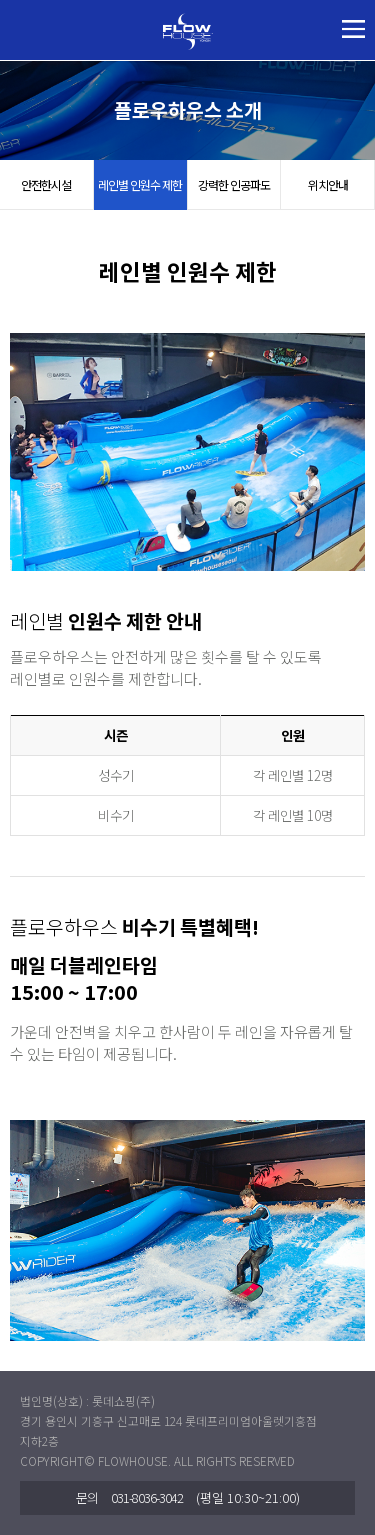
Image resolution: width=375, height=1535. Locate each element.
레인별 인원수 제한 (140, 184)
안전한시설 (46, 184)
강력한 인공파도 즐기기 (234, 193)
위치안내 (328, 184)
